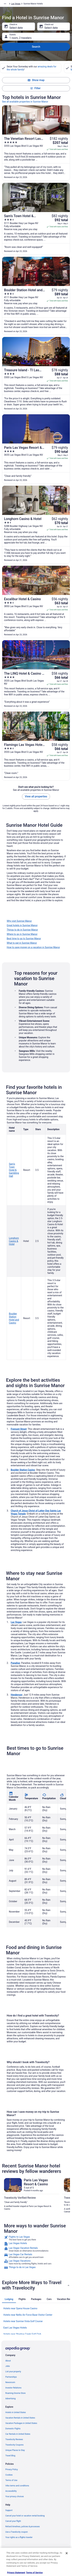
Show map (36, 80)
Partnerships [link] (11, 2377)
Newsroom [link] (10, 2382)
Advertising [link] (10, 2398)
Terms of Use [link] (11, 2480)
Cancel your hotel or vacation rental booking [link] (25, 2516)
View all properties (36, 796)
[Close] (66, 2553)
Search (36, 46)
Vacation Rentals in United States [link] (20, 2418)
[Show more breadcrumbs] (5, 4)
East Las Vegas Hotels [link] (15, 2327)
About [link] (8, 2361)
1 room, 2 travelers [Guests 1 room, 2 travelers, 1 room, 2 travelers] (20, 38)
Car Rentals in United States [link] (17, 2434)
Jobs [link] (7, 2366)
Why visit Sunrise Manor (19, 921)
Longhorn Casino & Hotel (14, 1241)
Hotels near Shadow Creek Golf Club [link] (22, 2334)
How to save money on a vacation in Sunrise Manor (33, 947)
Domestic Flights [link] (12, 2428)
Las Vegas (16, 1622)
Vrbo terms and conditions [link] (17, 2485)
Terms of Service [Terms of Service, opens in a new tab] (34, 2572)
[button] (36, 2285)
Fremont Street (19, 1429)
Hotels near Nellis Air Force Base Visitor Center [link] (27, 2314)
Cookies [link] (9, 2475)
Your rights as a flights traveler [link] (19, 2537)
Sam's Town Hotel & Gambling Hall (14, 1170)
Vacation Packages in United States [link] (21, 2423)
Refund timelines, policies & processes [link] (22, 2526)
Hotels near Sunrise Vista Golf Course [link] (23, 2321)
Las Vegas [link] (15, 4)
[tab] (9, 2299)
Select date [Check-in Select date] (16, 27)
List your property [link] (13, 2371)
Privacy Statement (16, 2572)
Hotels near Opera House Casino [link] (20, 2308)
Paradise (15, 1663)
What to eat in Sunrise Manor (22, 943)
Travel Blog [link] (10, 2455)
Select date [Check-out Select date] (51, 27)
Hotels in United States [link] (15, 2412)
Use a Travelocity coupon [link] (16, 2532)
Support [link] (8, 2510)
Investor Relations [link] (13, 2388)
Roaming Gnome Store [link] (15, 2393)
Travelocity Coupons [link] (14, 2445)
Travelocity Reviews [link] (14, 2439)
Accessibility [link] (11, 2491)
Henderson (16, 1694)
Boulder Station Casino (23, 1469)
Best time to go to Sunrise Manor (24, 938)
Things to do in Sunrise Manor (22, 929)
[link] (36, 2238)
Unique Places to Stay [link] (15, 2450)
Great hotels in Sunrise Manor (22, 925)
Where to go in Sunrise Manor (22, 934)
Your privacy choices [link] (14, 2496)
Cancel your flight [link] (13, 2521)
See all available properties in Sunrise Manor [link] (25, 101)
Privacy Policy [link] (11, 2469)
